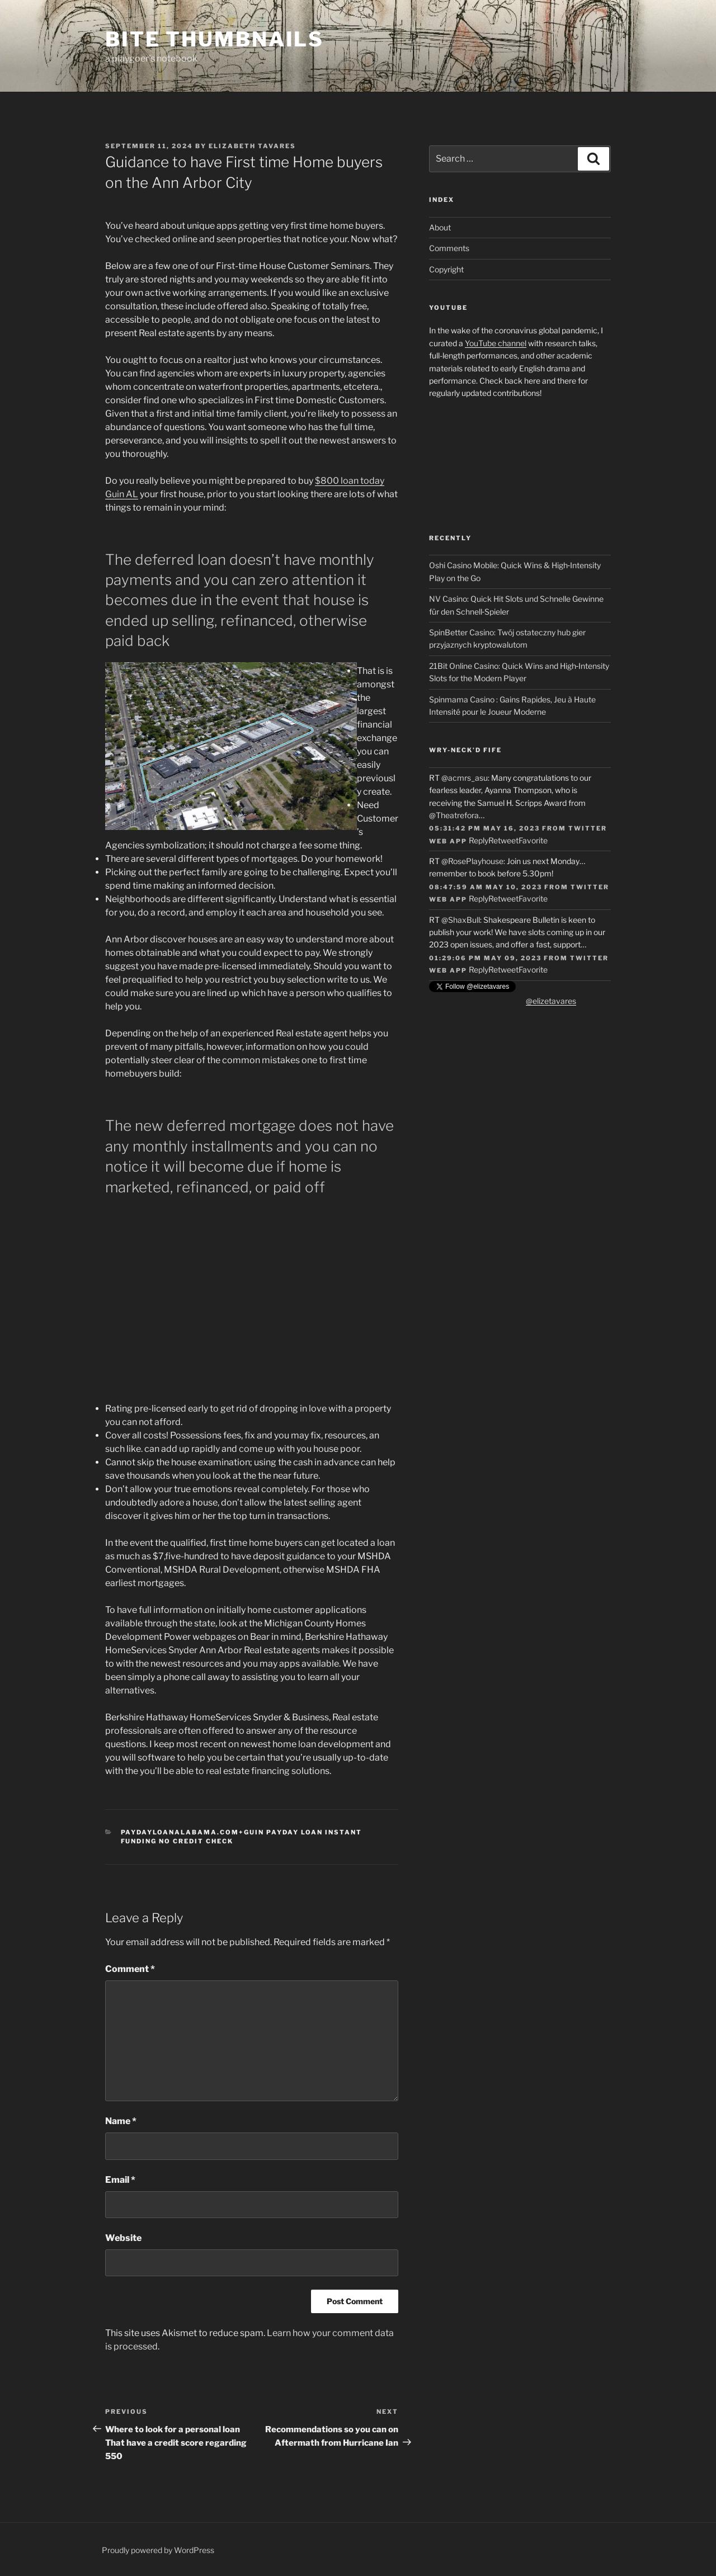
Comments (449, 248)
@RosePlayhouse (472, 861)
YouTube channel (495, 343)
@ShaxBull (460, 919)
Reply (478, 840)
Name (120, 2121)
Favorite (533, 840)
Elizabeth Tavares (252, 146)
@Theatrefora (454, 815)
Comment (130, 1969)
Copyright (446, 269)
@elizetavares (551, 1001)
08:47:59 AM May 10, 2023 (485, 887)
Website (123, 2238)
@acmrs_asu (464, 777)
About (440, 227)
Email (120, 2179)
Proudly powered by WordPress (158, 2550)
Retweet (503, 840)
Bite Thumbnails (214, 39)
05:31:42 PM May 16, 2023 (484, 828)
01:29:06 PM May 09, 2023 (485, 958)
